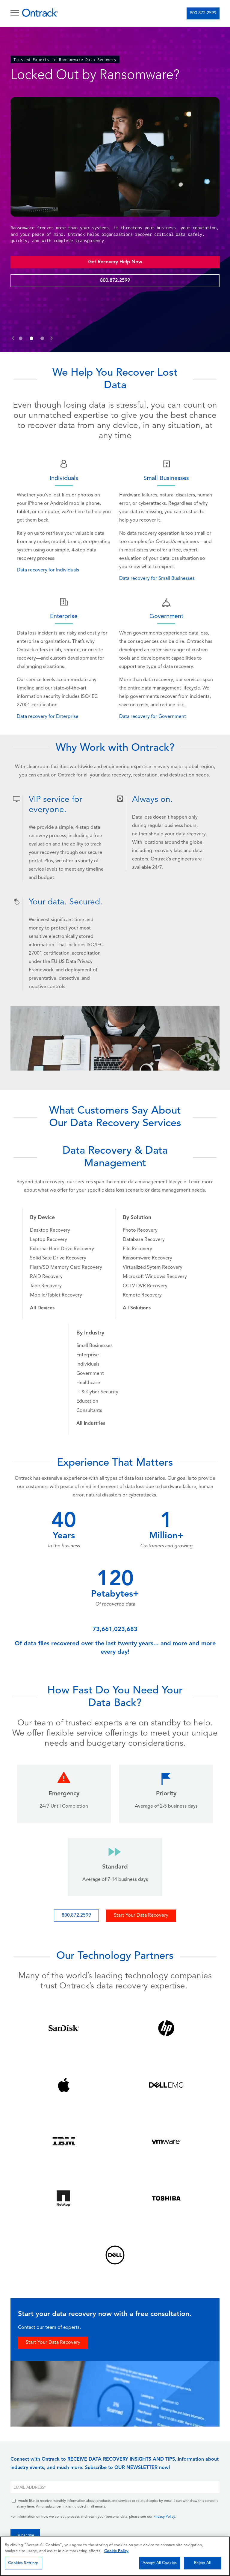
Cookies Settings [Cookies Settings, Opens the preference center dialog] (23, 2563)
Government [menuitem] (90, 1373)
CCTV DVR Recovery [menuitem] (145, 1286)
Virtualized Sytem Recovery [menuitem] (152, 1267)
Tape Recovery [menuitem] (46, 1286)
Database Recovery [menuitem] (144, 1239)
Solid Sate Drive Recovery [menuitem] (58, 1258)
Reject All (202, 2563)
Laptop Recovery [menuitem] (48, 1239)
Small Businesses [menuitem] (94, 1345)
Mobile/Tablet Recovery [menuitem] (56, 1295)
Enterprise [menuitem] (87, 1355)
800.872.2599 (203, 13)
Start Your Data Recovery (141, 1915)
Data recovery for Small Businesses (157, 578)
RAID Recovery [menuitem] (46, 1276)
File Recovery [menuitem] (137, 1249)
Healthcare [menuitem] (88, 1383)
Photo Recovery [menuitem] (140, 1230)
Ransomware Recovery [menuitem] (147, 1258)
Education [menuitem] (87, 1401)
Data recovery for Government (152, 716)
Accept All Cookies (160, 2563)
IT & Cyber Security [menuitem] (97, 1392)
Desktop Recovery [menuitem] (50, 1230)
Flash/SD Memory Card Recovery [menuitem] (66, 1267)
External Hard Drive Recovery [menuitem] (62, 1249)
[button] (13, 332)
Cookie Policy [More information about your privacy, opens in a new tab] (116, 2551)
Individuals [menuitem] (87, 1364)
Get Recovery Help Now (115, 262)
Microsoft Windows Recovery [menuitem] (155, 1276)
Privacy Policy (164, 2517)
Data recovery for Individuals (48, 570)
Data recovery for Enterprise (47, 716)
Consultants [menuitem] (89, 1410)
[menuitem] (42, 1308)
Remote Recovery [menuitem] (142, 1295)
